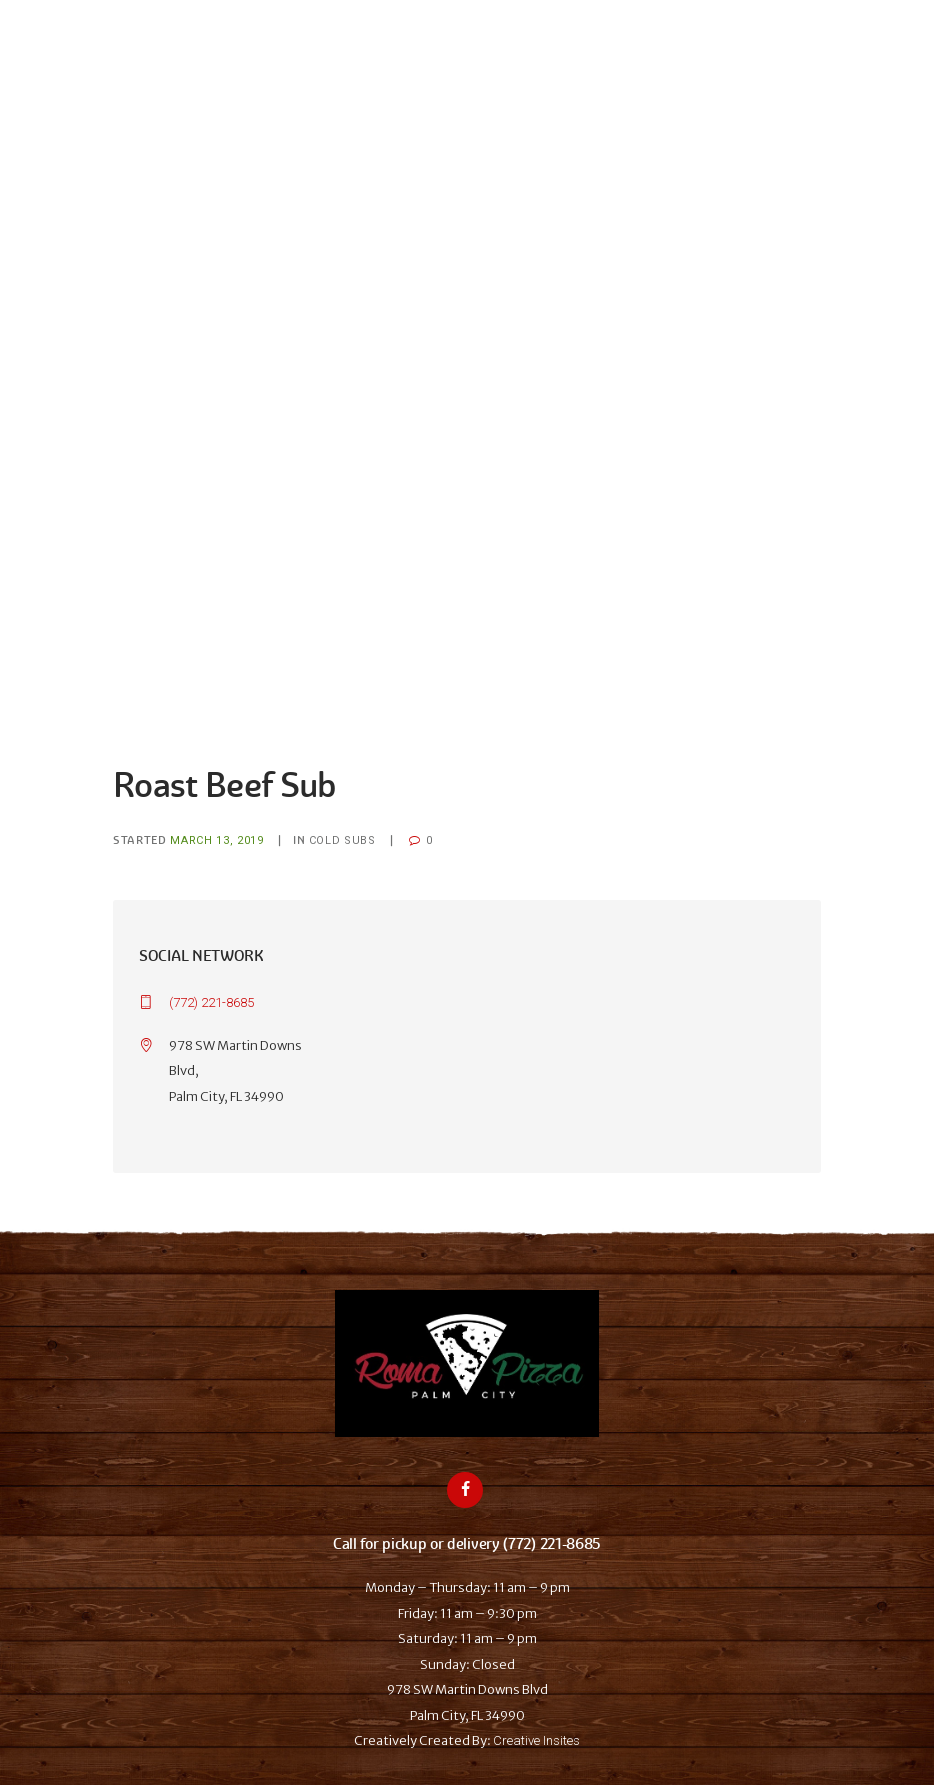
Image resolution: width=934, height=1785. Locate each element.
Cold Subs (342, 840)
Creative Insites (536, 1740)
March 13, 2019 (216, 840)
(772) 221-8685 (211, 1002)
